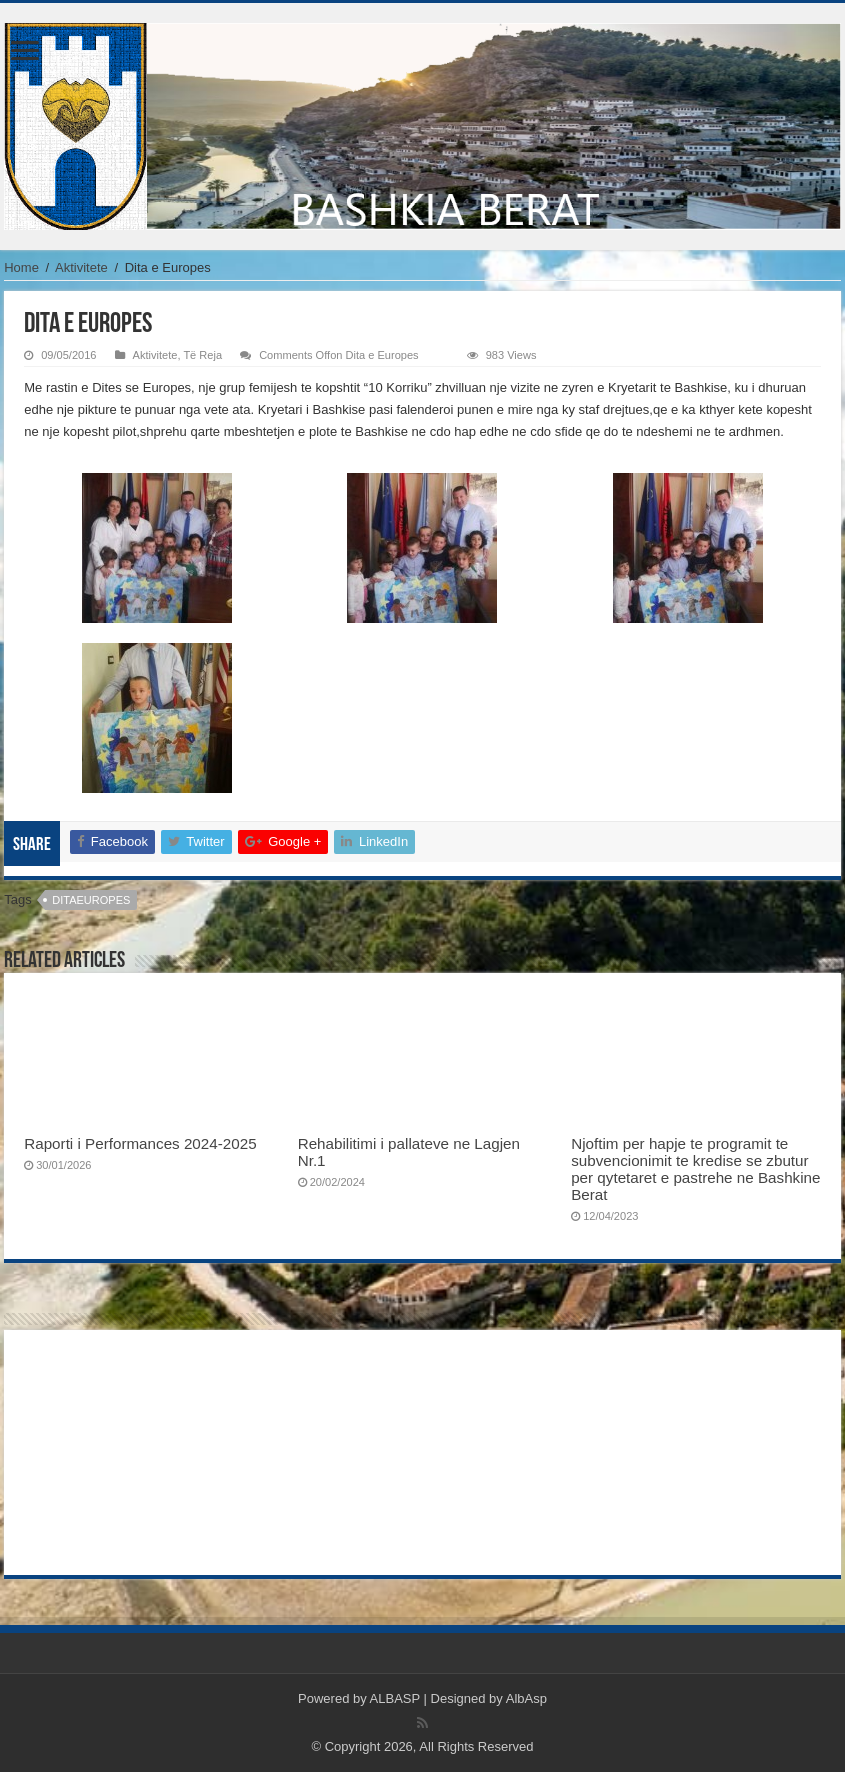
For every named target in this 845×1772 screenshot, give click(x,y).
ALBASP (395, 1698)
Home (21, 267)
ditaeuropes (91, 900)
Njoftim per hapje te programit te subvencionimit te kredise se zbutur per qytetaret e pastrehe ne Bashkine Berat (695, 1169)
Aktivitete (81, 267)
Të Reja (202, 355)
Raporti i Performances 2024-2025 (140, 1143)
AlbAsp (526, 1698)
